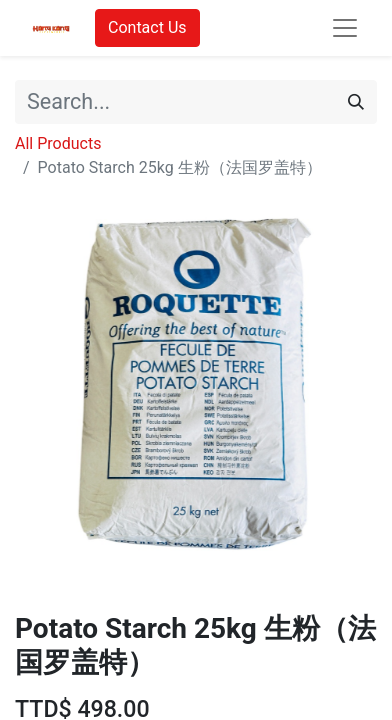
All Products (58, 143)
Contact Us (147, 27)
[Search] (356, 102)
